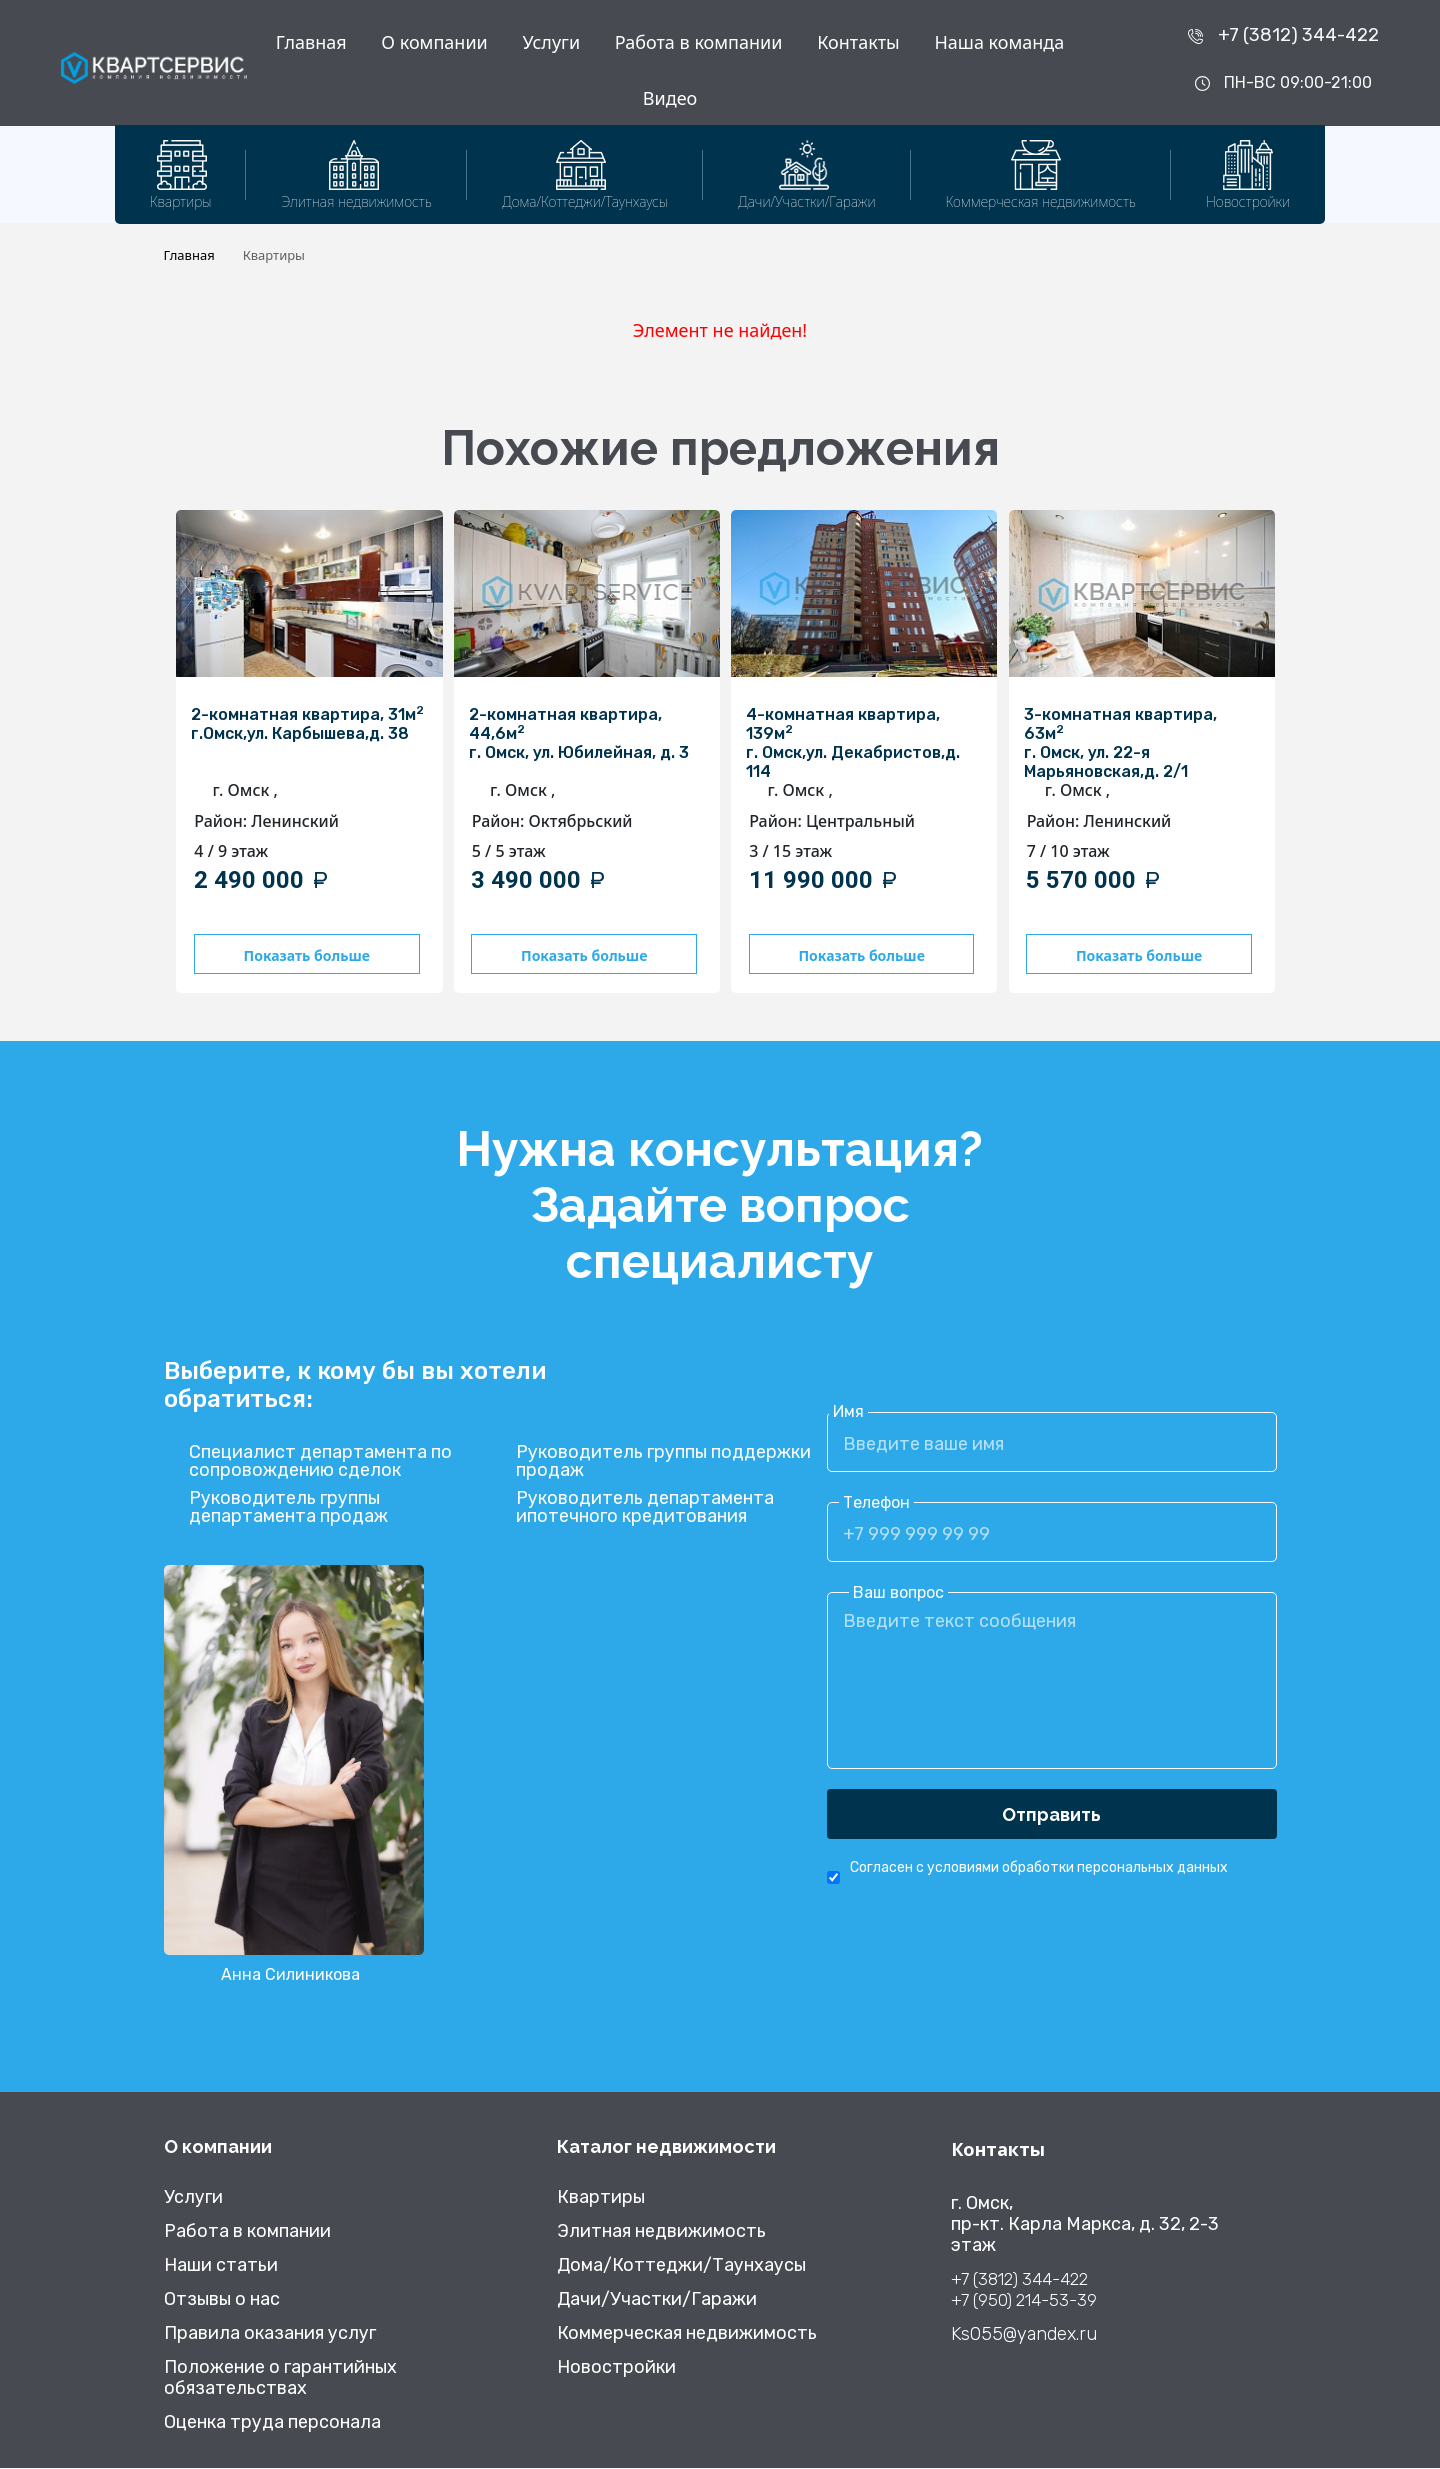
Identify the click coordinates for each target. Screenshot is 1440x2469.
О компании (434, 42)
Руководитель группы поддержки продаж (663, 1463)
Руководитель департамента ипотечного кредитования (645, 1509)
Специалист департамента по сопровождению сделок (320, 1463)
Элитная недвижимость (661, 2232)
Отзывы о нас (222, 2300)
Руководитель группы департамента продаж (288, 1509)
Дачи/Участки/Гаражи (657, 2300)
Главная (311, 42)
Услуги (551, 42)
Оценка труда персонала (272, 2423)
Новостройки (616, 2368)
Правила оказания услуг (270, 2334)
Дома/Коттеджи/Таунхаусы (681, 2266)
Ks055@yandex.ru (1024, 2335)
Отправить (1051, 1815)
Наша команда (999, 42)
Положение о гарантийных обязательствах (280, 2379)
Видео (670, 98)
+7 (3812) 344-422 (1298, 35)
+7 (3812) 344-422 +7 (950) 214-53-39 (1024, 2290)
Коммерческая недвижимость (687, 2334)
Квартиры (601, 2198)
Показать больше (305, 955)
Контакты (858, 42)
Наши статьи (221, 2266)
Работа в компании (699, 42)
